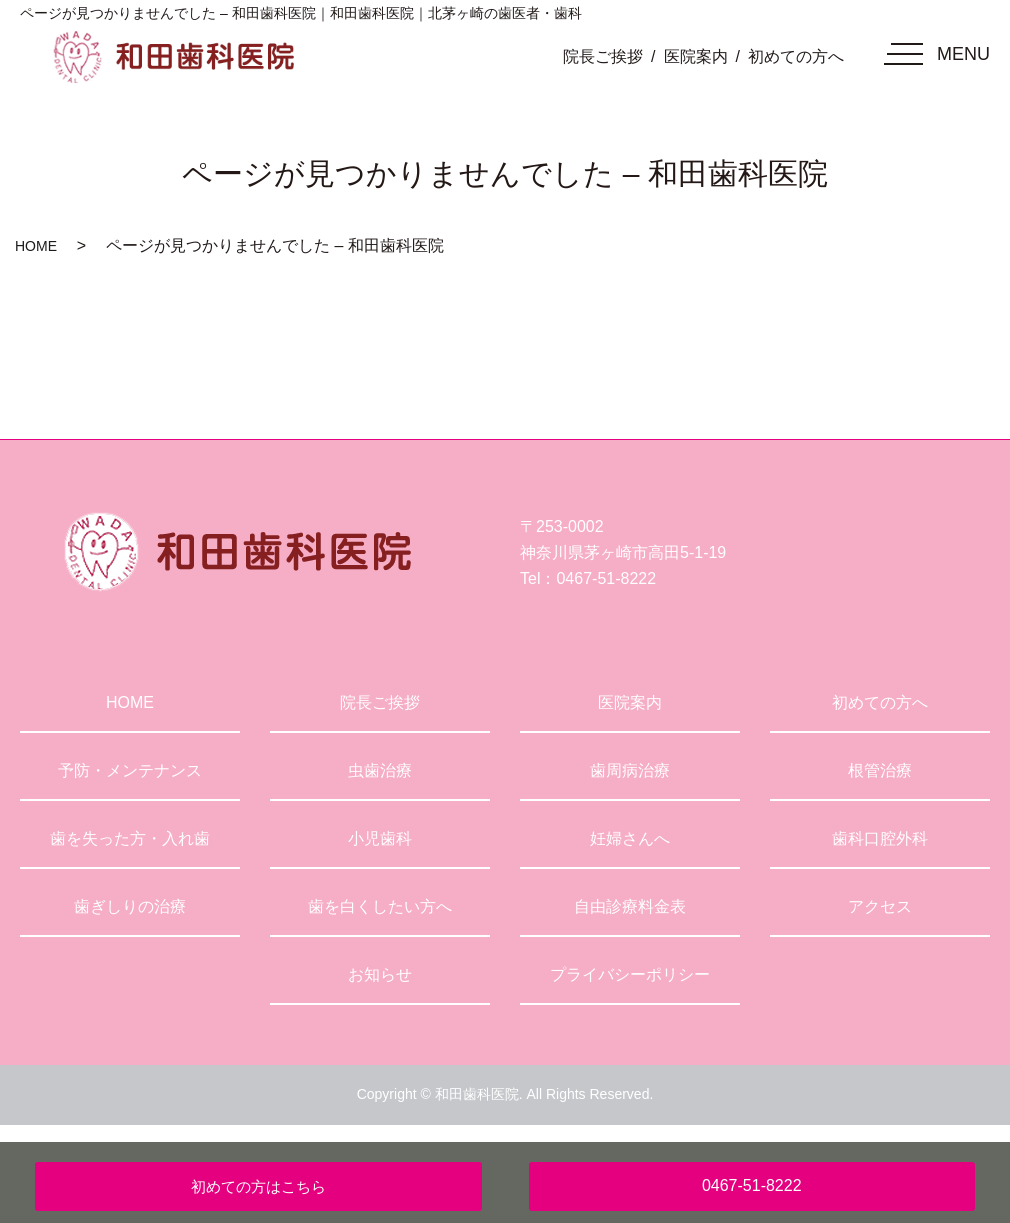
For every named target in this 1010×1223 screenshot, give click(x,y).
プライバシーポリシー (630, 974)
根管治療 (880, 770)
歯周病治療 (630, 770)
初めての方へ (796, 56)
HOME (36, 246)
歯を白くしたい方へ (380, 906)
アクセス (880, 906)
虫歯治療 (380, 770)
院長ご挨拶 (603, 56)
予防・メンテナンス (130, 770)
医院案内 (696, 56)
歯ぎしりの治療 (130, 906)
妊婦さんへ (630, 838)
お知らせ (380, 974)
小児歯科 (380, 838)
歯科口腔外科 (880, 838)
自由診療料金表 (630, 906)
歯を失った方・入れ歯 (130, 838)
